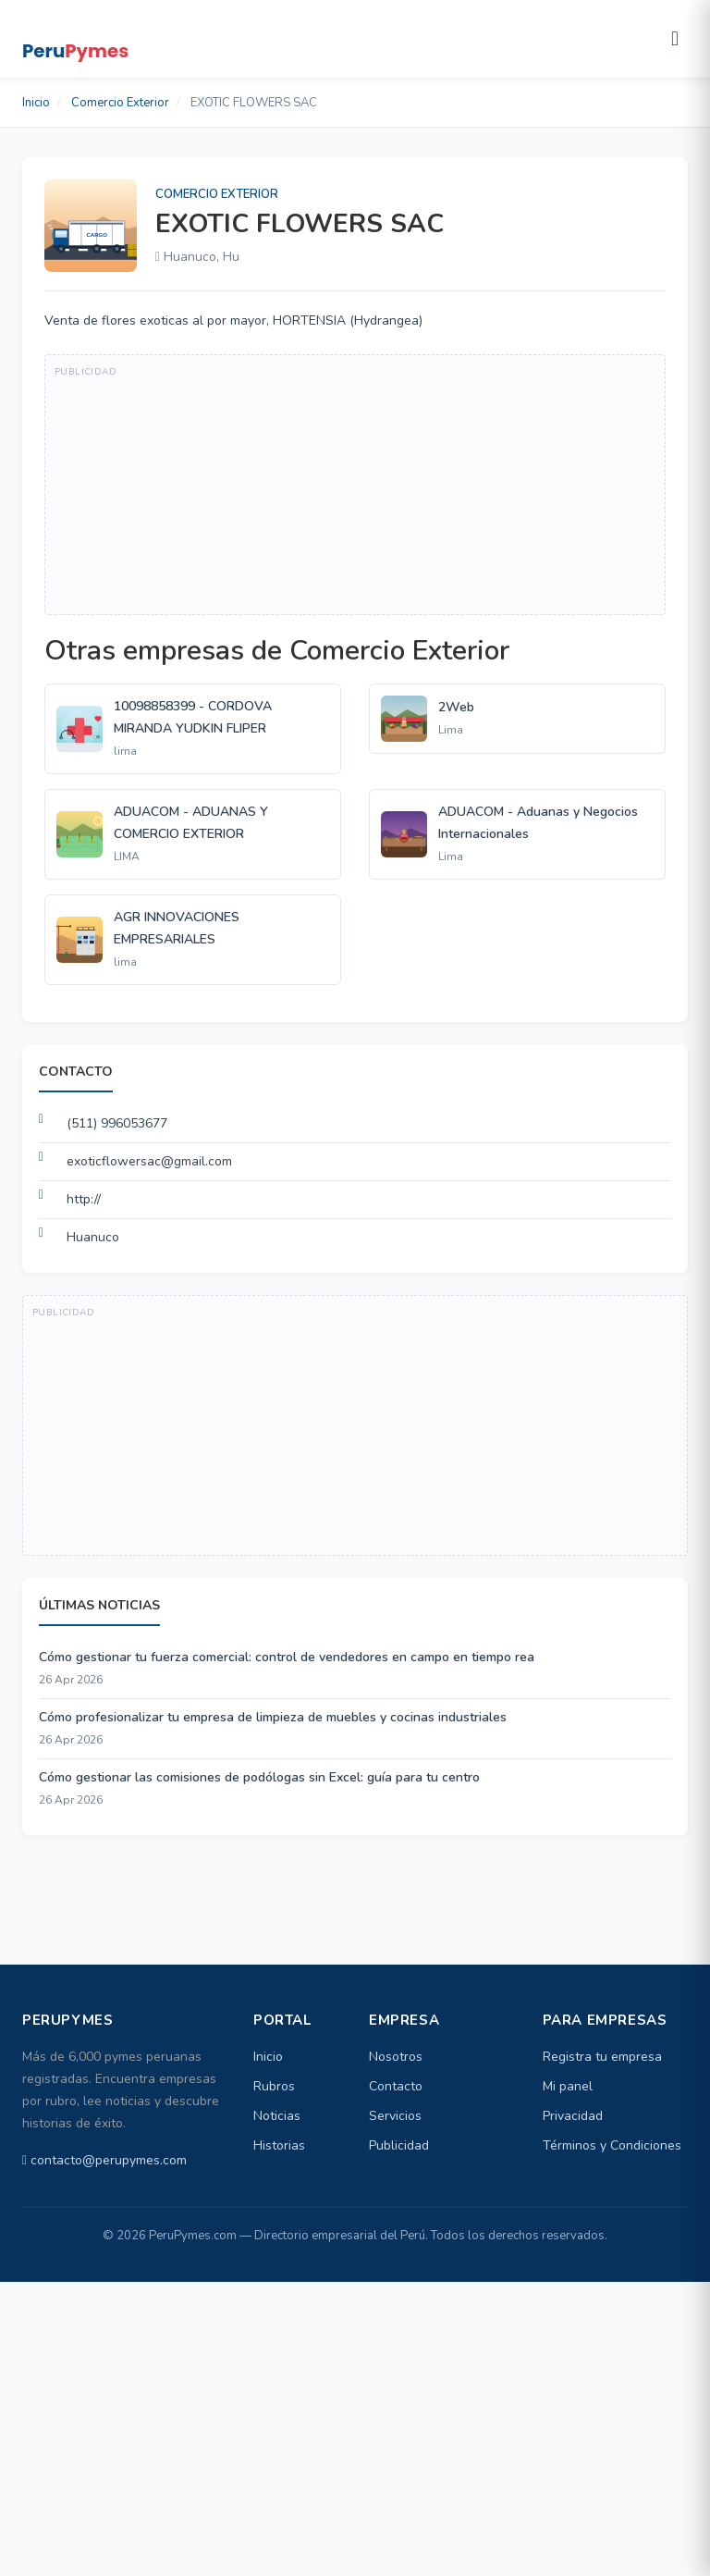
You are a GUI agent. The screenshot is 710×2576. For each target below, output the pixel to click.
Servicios (395, 2116)
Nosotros (395, 2056)
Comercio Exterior (120, 102)
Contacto (395, 2086)
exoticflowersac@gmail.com (149, 1161)
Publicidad (399, 2145)
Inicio (36, 102)
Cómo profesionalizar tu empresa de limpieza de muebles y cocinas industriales (273, 1717)
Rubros (274, 2086)
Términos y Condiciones (612, 2145)
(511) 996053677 (117, 1123)
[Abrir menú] (675, 38)
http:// (84, 1199)
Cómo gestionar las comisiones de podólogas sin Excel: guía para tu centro (259, 1777)
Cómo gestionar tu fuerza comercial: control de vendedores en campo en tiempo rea (286, 1657)
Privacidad (573, 2116)
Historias (279, 2145)
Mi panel (568, 2086)
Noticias (276, 2116)
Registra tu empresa (602, 2056)
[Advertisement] (355, 484)
